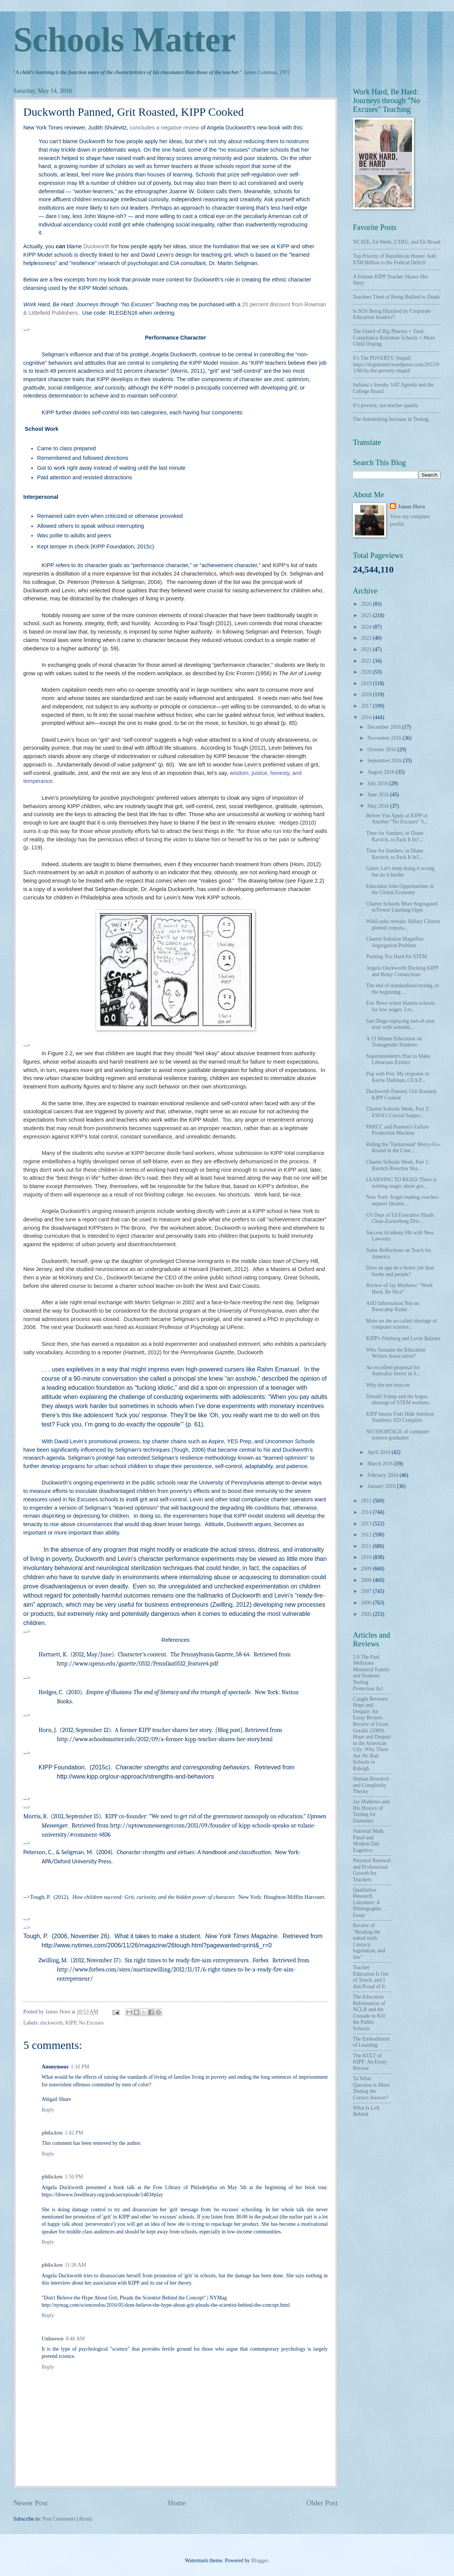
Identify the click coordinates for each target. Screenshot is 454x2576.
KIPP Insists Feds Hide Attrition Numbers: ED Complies (400, 1417)
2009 (367, 1569)
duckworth (51, 2023)
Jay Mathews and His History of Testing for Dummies (371, 1811)
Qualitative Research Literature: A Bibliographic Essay (367, 1902)
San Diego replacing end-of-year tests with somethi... (400, 1024)
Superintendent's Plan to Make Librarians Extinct (398, 1059)
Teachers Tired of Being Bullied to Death (396, 297)
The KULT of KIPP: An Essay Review (370, 2062)
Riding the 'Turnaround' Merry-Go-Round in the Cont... (403, 1148)
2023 (367, 638)
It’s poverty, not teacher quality (386, 405)
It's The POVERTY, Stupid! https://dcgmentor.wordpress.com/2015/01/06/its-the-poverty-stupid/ (396, 364)
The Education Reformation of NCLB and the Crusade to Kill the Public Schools (369, 2012)
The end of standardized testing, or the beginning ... (402, 989)
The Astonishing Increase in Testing (390, 419)
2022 (367, 649)
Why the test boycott (388, 1385)
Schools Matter (124, 39)
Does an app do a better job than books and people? (400, 1271)
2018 (367, 694)
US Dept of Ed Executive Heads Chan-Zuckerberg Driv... (400, 1218)
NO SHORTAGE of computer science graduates (397, 1435)
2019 (367, 683)
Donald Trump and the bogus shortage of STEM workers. (398, 1400)
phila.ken (52, 2133)
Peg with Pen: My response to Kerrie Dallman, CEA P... (397, 1077)
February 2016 (383, 1475)
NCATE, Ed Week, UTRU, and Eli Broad (396, 242)
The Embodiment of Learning (371, 2042)
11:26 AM (75, 2265)
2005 (367, 1614)
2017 (367, 706)
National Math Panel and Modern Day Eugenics (368, 1840)
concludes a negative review (164, 128)
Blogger (259, 2560)
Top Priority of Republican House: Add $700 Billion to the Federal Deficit (394, 259)
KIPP (70, 2023)
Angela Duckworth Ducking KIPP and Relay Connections (402, 971)
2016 (367, 717)
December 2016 (384, 727)
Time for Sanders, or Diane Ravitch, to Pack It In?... (394, 836)
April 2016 (379, 1452)
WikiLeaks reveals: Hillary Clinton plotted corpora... (403, 924)
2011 (367, 1546)
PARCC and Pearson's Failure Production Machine (397, 1130)
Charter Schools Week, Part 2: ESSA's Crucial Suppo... (397, 1112)
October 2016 (382, 749)
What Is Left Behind (366, 2111)
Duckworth (96, 246)
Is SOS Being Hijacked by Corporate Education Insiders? (392, 314)
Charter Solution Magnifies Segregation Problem (394, 942)
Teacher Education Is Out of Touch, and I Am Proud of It (371, 1977)
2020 (367, 672)
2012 (367, 1535)
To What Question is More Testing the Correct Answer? (371, 2088)
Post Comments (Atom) (67, 2519)
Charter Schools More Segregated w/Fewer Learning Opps (401, 907)
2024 (367, 627)
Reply (48, 2110)
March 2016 (380, 1464)
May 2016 (378, 806)
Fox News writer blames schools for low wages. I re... (400, 1006)
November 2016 (385, 738)
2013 (367, 1524)
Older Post (322, 2503)
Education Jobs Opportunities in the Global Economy (399, 889)
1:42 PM (74, 2133)
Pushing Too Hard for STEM (396, 956)
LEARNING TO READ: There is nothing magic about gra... (401, 1183)
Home (177, 2503)
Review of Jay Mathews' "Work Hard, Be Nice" (399, 1288)
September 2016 (385, 760)
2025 (367, 615)
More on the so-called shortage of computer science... (401, 1324)
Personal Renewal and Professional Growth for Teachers (372, 1870)
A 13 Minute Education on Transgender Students (394, 1042)
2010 (367, 1557)
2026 (367, 604)
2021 (367, 661)
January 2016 (382, 1486)
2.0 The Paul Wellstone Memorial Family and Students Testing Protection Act (371, 1672)
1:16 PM (80, 2067)
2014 (367, 1512)
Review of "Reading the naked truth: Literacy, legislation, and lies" (369, 1941)
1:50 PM (74, 2177)
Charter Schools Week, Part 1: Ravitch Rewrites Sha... (397, 1165)
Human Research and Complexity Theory (371, 1785)
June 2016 (378, 794)
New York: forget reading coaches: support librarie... (402, 1200)
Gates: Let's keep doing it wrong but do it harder (400, 871)
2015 (367, 1501)
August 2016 (381, 772)
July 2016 (378, 783)
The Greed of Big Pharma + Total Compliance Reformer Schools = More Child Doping (394, 337)
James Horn (411, 506)
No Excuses (91, 2023)
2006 (367, 1603)
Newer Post (30, 2503)
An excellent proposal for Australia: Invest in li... (393, 1371)
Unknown (53, 2339)
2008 (367, 1580)
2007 (367, 1591)
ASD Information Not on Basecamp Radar (392, 1306)
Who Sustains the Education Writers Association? (395, 1353)
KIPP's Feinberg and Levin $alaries (403, 1338)
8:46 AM (75, 2339)
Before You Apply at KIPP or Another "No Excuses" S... (397, 819)
